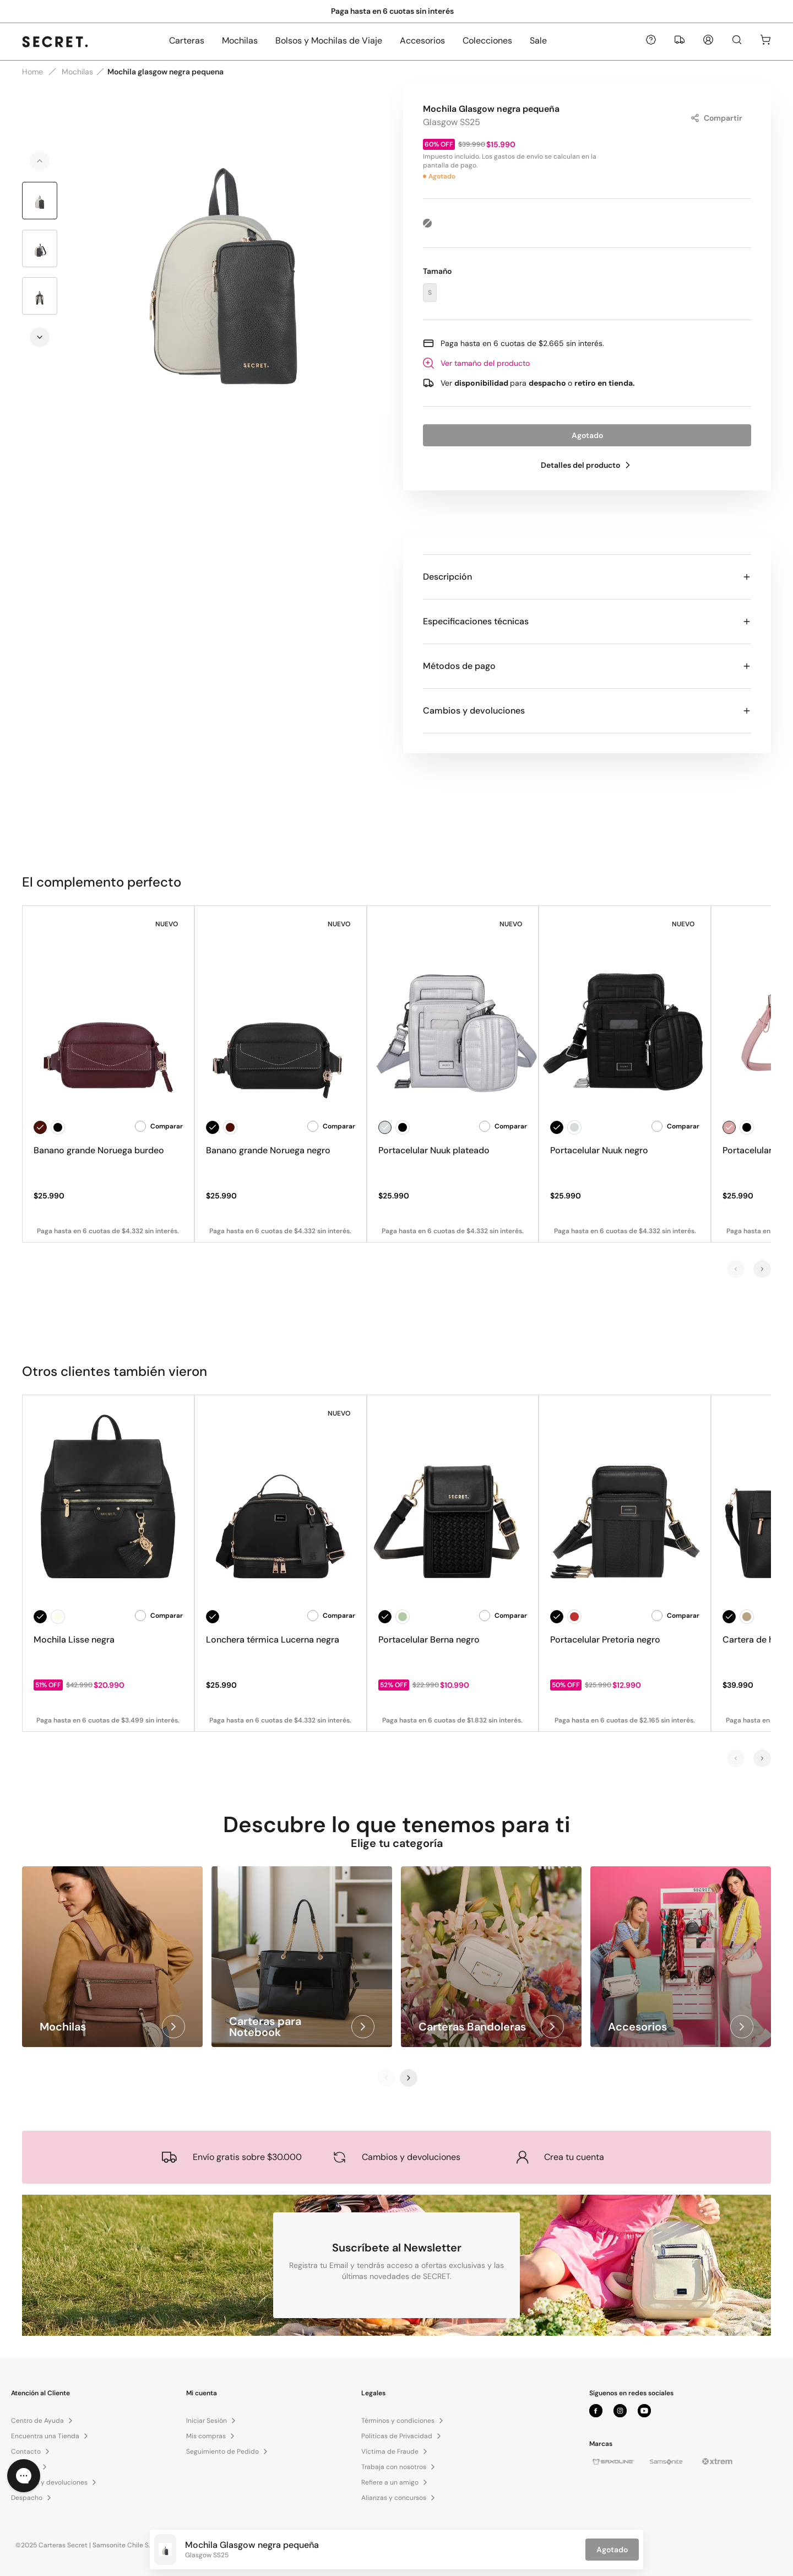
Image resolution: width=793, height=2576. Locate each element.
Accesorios (422, 40)
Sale (538, 40)
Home (32, 72)
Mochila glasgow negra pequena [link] (165, 72)
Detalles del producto (587, 465)
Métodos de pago (587, 666)
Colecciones (487, 40)
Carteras (186, 40)
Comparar (159, 1126)
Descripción (587, 576)
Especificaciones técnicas (587, 621)
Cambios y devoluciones (587, 710)
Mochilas (240, 40)
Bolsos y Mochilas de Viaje (328, 40)
